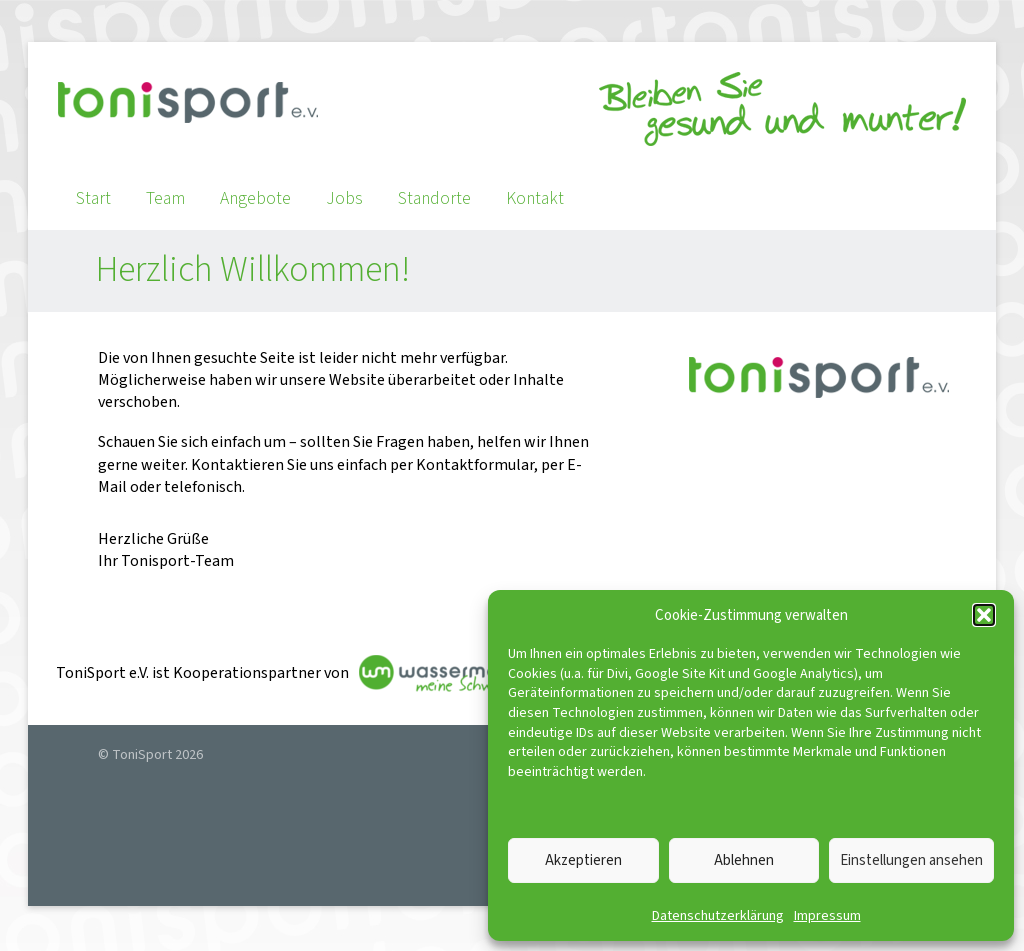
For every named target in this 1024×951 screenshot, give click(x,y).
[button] (984, 615)
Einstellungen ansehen (911, 860)
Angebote (255, 198)
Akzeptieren (583, 860)
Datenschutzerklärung (718, 916)
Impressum (827, 916)
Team (165, 198)
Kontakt (535, 198)
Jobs (344, 198)
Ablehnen (744, 860)
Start (93, 198)
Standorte (434, 198)
